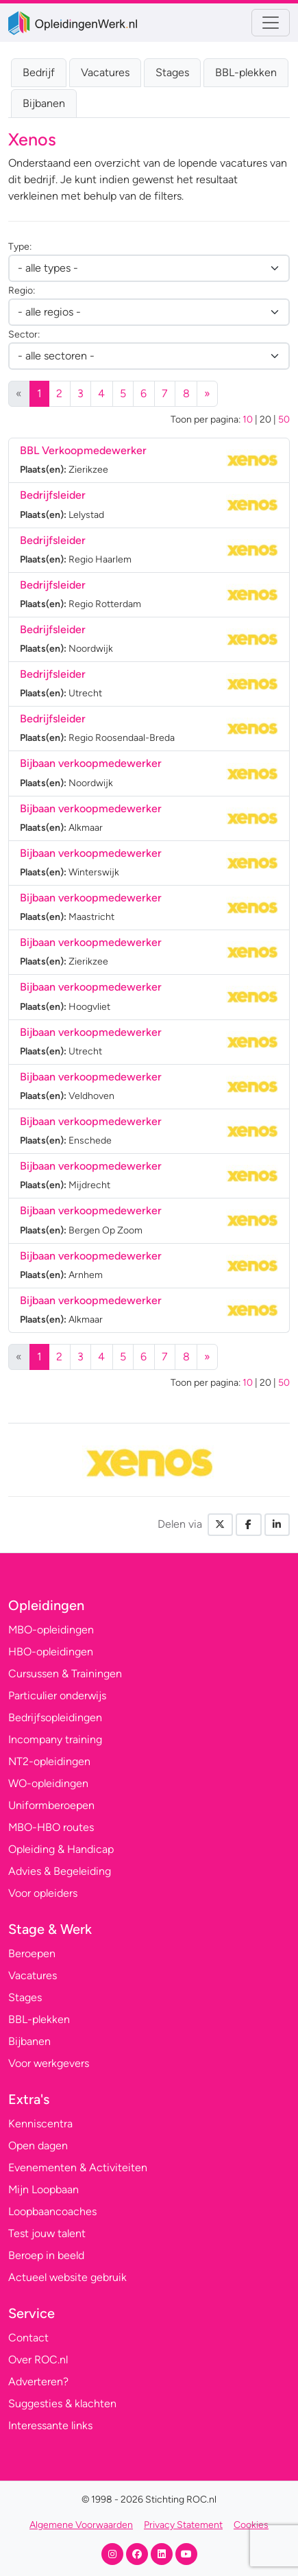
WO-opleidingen (48, 1783)
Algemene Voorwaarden (81, 2525)
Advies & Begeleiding (59, 1871)
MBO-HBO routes (51, 1827)
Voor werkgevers (48, 2063)
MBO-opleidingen (51, 1629)
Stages (172, 72)
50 (284, 419)
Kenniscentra (40, 2123)
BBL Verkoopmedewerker (83, 450)
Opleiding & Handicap (61, 1849)
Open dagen (38, 2145)
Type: (20, 246)
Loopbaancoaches (52, 2211)
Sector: (24, 334)
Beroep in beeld (46, 2255)
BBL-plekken (246, 72)
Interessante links (50, 2425)
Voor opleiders (42, 1893)
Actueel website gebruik (67, 2277)
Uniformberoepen (51, 1805)
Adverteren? (38, 2381)
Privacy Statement (183, 2525)
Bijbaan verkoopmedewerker (91, 763)
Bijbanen (44, 103)
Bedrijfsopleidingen (55, 1717)
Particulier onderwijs (57, 1695)
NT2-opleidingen (49, 1761)
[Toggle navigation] (270, 22)
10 (248, 419)
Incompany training (55, 1739)
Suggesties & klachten (62, 2403)
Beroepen (31, 1953)
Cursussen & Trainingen (65, 1673)
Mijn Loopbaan (43, 2189)
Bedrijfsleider (53, 494)
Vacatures (105, 72)
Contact (28, 2337)
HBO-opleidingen (50, 1651)
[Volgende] (208, 394)
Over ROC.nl (38, 2359)
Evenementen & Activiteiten (77, 2167)
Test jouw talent (47, 2233)
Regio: (21, 290)
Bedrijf (39, 72)
